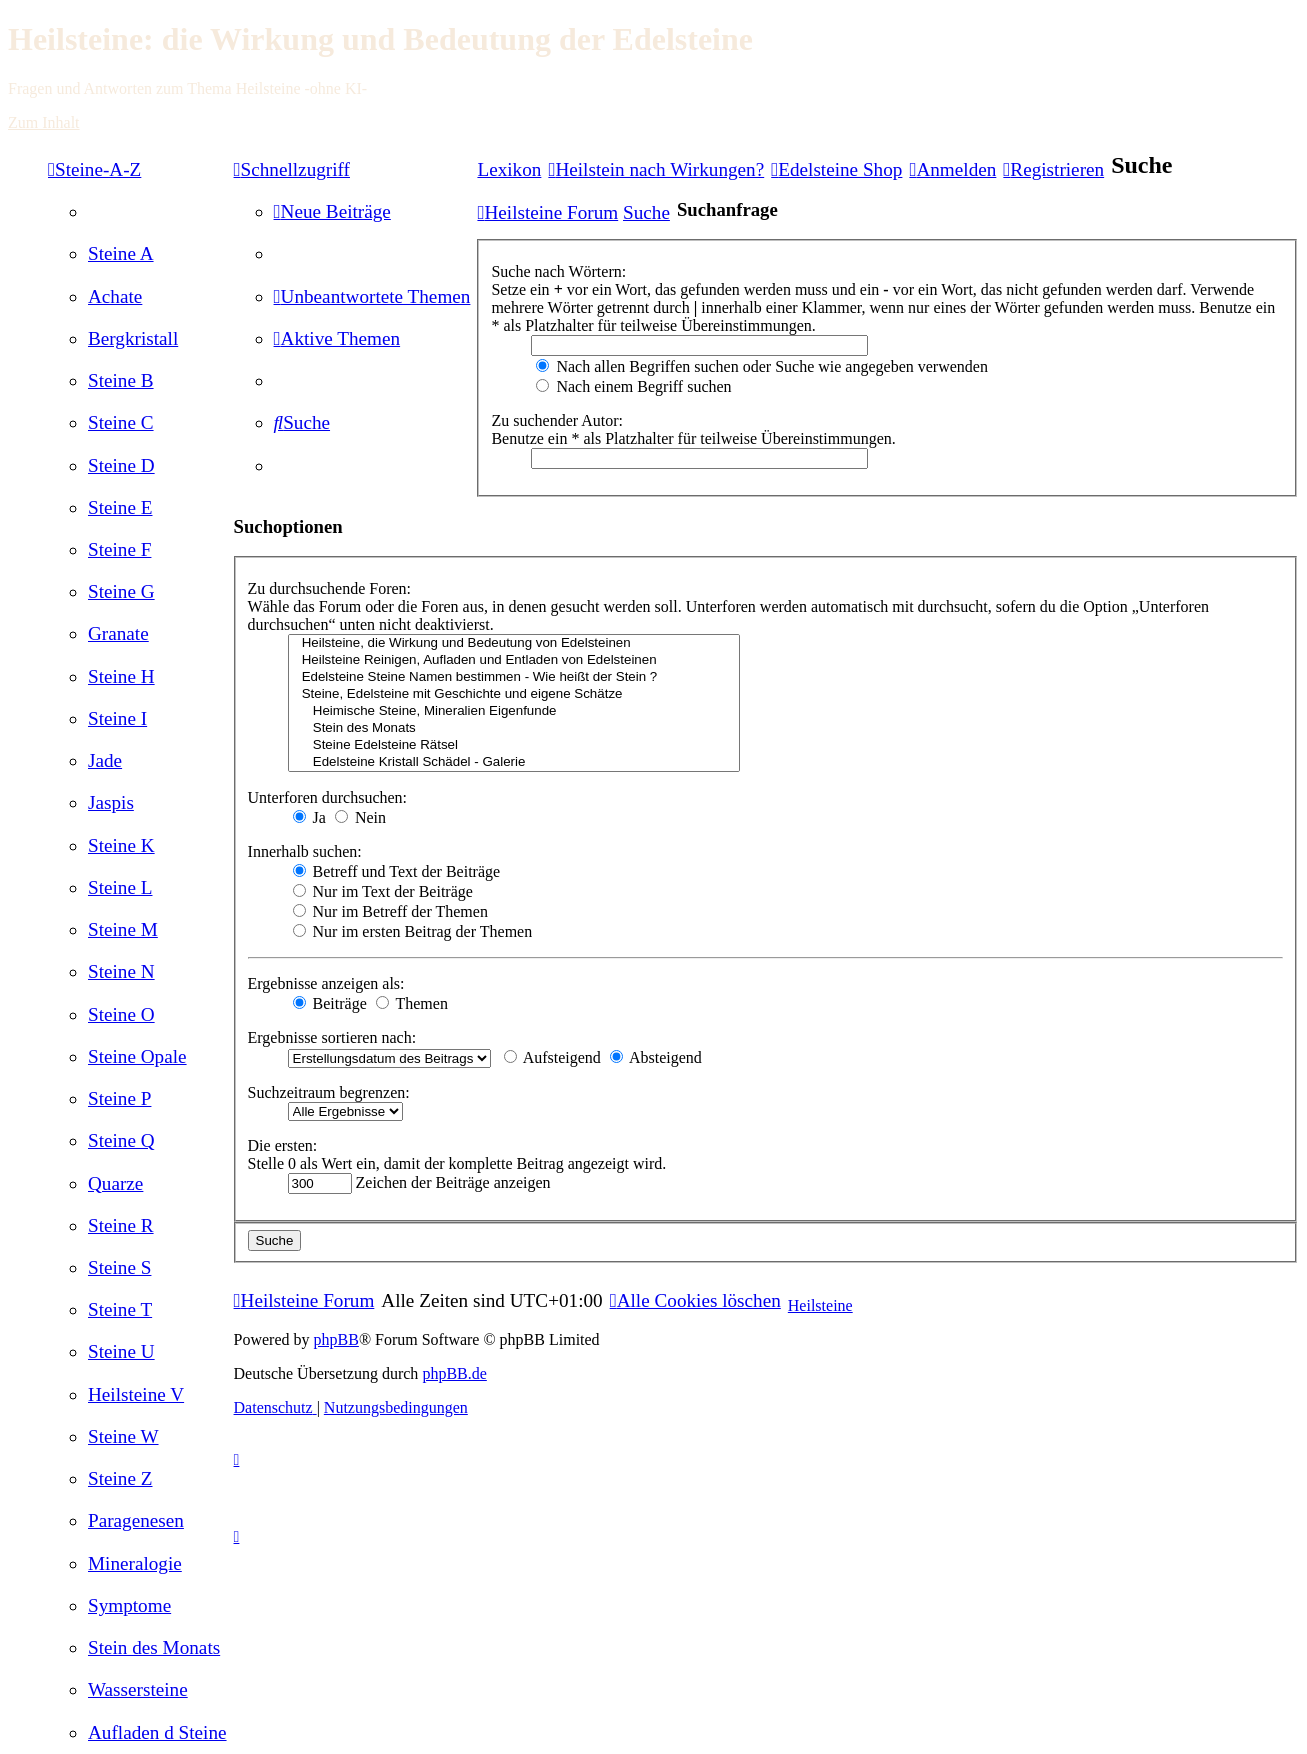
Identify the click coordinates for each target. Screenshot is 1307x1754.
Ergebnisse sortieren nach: (332, 1037)
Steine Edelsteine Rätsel (514, 745)
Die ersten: (283, 1145)
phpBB (336, 1339)
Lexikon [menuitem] (509, 169)
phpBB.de (454, 1373)
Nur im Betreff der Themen (390, 911)
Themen (412, 1003)
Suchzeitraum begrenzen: (329, 1092)
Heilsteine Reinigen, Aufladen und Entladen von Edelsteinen (514, 660)
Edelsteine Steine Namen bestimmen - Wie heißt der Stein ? (514, 677)
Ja (309, 817)
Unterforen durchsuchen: (328, 797)
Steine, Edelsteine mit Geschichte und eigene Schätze (514, 694)
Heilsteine (820, 1305)
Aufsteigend (552, 1057)
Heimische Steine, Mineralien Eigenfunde (514, 711)
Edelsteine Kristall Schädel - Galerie (514, 762)
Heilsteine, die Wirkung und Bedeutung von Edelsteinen (514, 643)
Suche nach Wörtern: (558, 271)
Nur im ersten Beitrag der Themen (413, 931)
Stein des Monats (514, 728)
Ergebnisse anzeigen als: (326, 983)
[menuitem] (121, 253)
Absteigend (656, 1057)
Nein (360, 817)
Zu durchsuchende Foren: (330, 588)
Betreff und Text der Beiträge (397, 871)
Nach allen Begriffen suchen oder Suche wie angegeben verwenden (762, 366)
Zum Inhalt (44, 122)
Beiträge (330, 1003)
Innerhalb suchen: (305, 851)
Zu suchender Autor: (557, 420)
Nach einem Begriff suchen (633, 386)
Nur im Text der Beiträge (383, 891)
